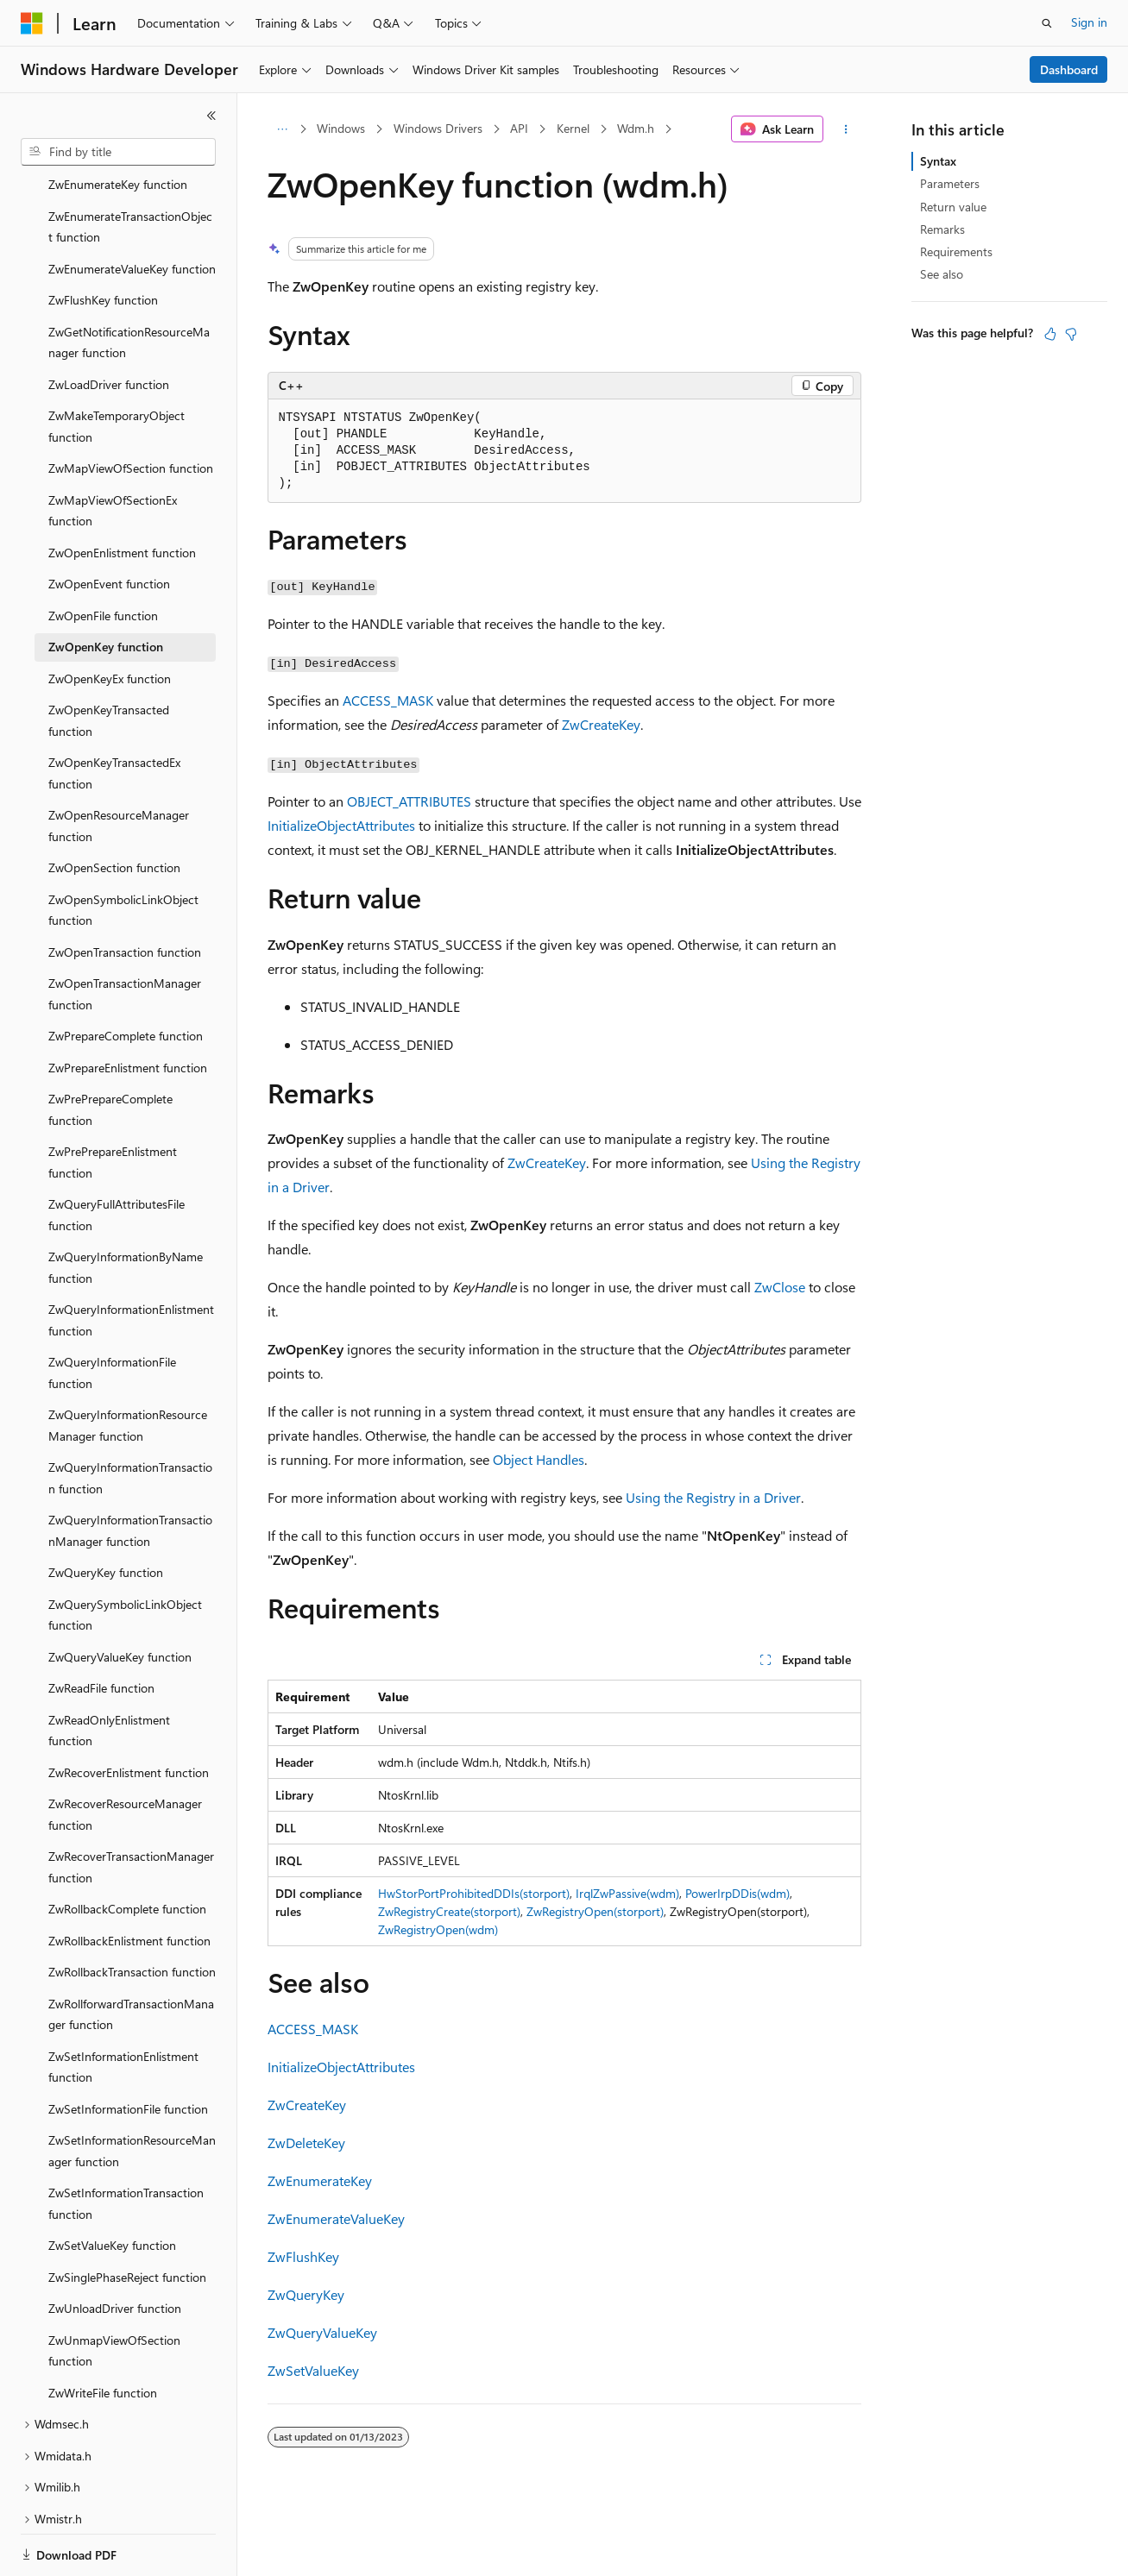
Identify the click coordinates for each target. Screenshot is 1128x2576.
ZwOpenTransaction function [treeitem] (124, 892)
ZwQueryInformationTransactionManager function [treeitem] (130, 1471)
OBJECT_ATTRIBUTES (409, 801)
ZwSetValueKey (313, 2370)
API (519, 128)
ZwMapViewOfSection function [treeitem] (130, 408)
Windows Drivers (438, 128)
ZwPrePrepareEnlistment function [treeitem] (112, 1103)
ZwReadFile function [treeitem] (101, 1628)
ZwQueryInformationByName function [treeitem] (125, 1208)
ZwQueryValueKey (322, 2332)
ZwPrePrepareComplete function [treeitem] (110, 1050)
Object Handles (538, 1459)
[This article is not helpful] (1071, 334)
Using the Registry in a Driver (713, 1497)
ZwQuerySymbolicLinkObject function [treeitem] (125, 1555)
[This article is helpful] (1050, 334)
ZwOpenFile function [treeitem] (103, 556)
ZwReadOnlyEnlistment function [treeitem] (109, 1671)
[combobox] (118, 152)
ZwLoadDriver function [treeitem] (108, 325)
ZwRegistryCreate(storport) (449, 1911)
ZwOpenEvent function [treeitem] (109, 524)
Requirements (956, 251)
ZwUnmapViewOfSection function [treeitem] (114, 2291)
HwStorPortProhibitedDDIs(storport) (474, 1893)
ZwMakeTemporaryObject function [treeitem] (116, 367)
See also (941, 274)
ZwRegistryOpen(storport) (595, 1911)
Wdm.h (635, 128)
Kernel (573, 128)
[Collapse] (211, 115)
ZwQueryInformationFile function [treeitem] (112, 1313)
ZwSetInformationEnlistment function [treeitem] (123, 2007)
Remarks (942, 229)
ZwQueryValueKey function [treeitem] (120, 1597)
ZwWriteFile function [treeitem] (102, 2333)
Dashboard (1069, 69)
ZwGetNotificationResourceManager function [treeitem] (129, 283)
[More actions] (845, 129)
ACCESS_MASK (388, 700)
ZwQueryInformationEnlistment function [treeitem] (131, 1260)
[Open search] (1047, 23)
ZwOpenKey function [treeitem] (105, 587)
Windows (341, 128)
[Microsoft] (32, 23)
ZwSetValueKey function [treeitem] (112, 2185)
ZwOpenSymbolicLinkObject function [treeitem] (123, 851)
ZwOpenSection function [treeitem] (114, 808)
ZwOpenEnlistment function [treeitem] (122, 493)
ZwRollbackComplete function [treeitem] (127, 1849)
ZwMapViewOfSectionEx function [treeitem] (112, 451)
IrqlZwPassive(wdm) (627, 1893)
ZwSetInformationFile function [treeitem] (128, 2049)
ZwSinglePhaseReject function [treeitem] (127, 2217)
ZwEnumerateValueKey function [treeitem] (132, 209)
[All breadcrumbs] (283, 129)
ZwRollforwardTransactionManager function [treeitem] (131, 1955)
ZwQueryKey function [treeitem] (105, 1513)
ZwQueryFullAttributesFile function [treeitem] (116, 1155)
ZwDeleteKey (306, 2142)
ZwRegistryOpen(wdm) (438, 1929)
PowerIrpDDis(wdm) (737, 1893)
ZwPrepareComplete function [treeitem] (125, 976)
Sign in (1089, 22)
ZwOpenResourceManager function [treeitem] (118, 766)
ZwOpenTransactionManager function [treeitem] (124, 934)
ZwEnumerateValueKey (336, 2218)
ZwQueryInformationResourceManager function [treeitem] (127, 1366)
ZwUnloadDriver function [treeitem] (114, 2248)
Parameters (950, 183)
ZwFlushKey (303, 2256)
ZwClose (779, 1287)
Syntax (938, 161)
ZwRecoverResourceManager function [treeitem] (125, 1755)
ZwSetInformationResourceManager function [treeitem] (132, 2091)
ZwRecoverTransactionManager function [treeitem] (131, 1807)
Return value (953, 206)
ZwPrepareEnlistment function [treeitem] (127, 1008)
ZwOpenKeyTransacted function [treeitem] (108, 661)
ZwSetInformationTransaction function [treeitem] (126, 2144)
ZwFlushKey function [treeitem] (103, 240)
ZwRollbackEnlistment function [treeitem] (129, 1881)
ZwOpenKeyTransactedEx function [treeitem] (114, 713)
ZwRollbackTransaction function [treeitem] (132, 1912)
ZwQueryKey (306, 2294)
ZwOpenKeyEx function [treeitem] (109, 619)
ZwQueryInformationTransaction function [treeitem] (130, 1418)
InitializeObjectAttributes (341, 825)
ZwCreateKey (601, 724)
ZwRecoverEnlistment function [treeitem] (128, 1713)
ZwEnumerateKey (320, 2180)
